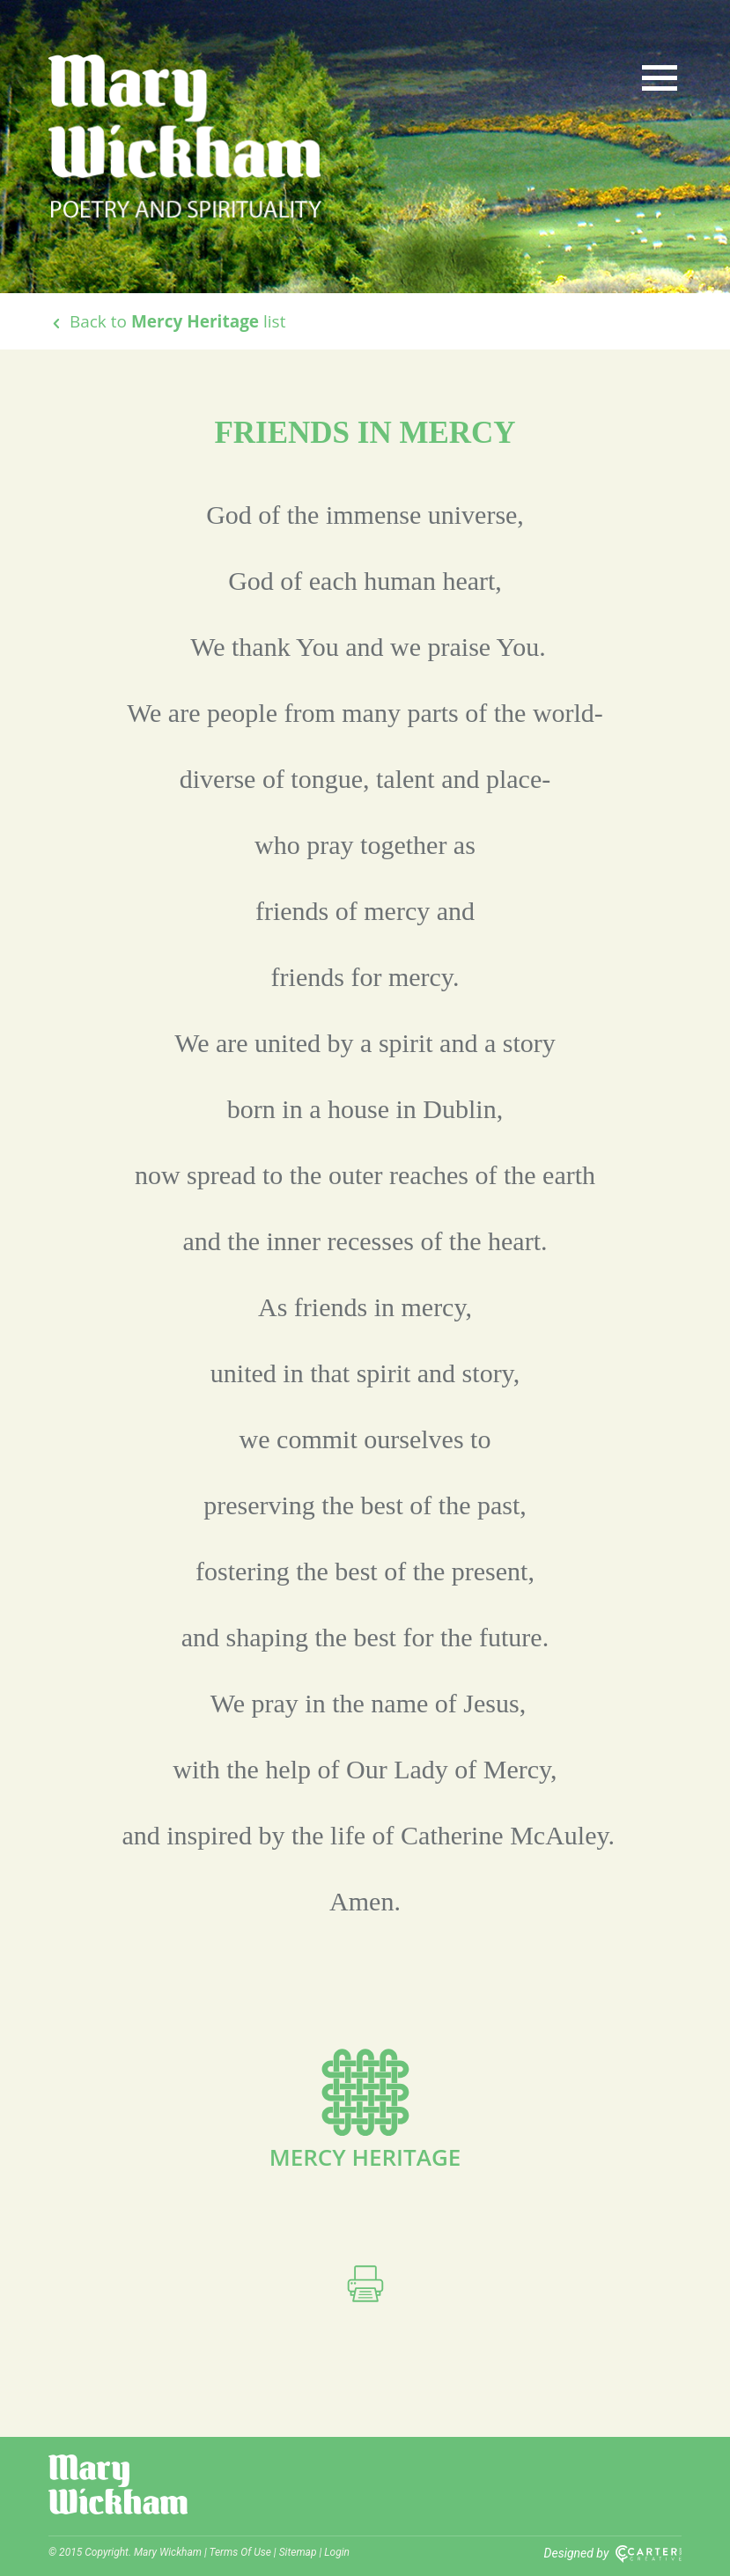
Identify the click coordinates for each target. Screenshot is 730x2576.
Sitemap (298, 2552)
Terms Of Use (240, 2552)
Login (337, 2552)
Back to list (166, 321)
